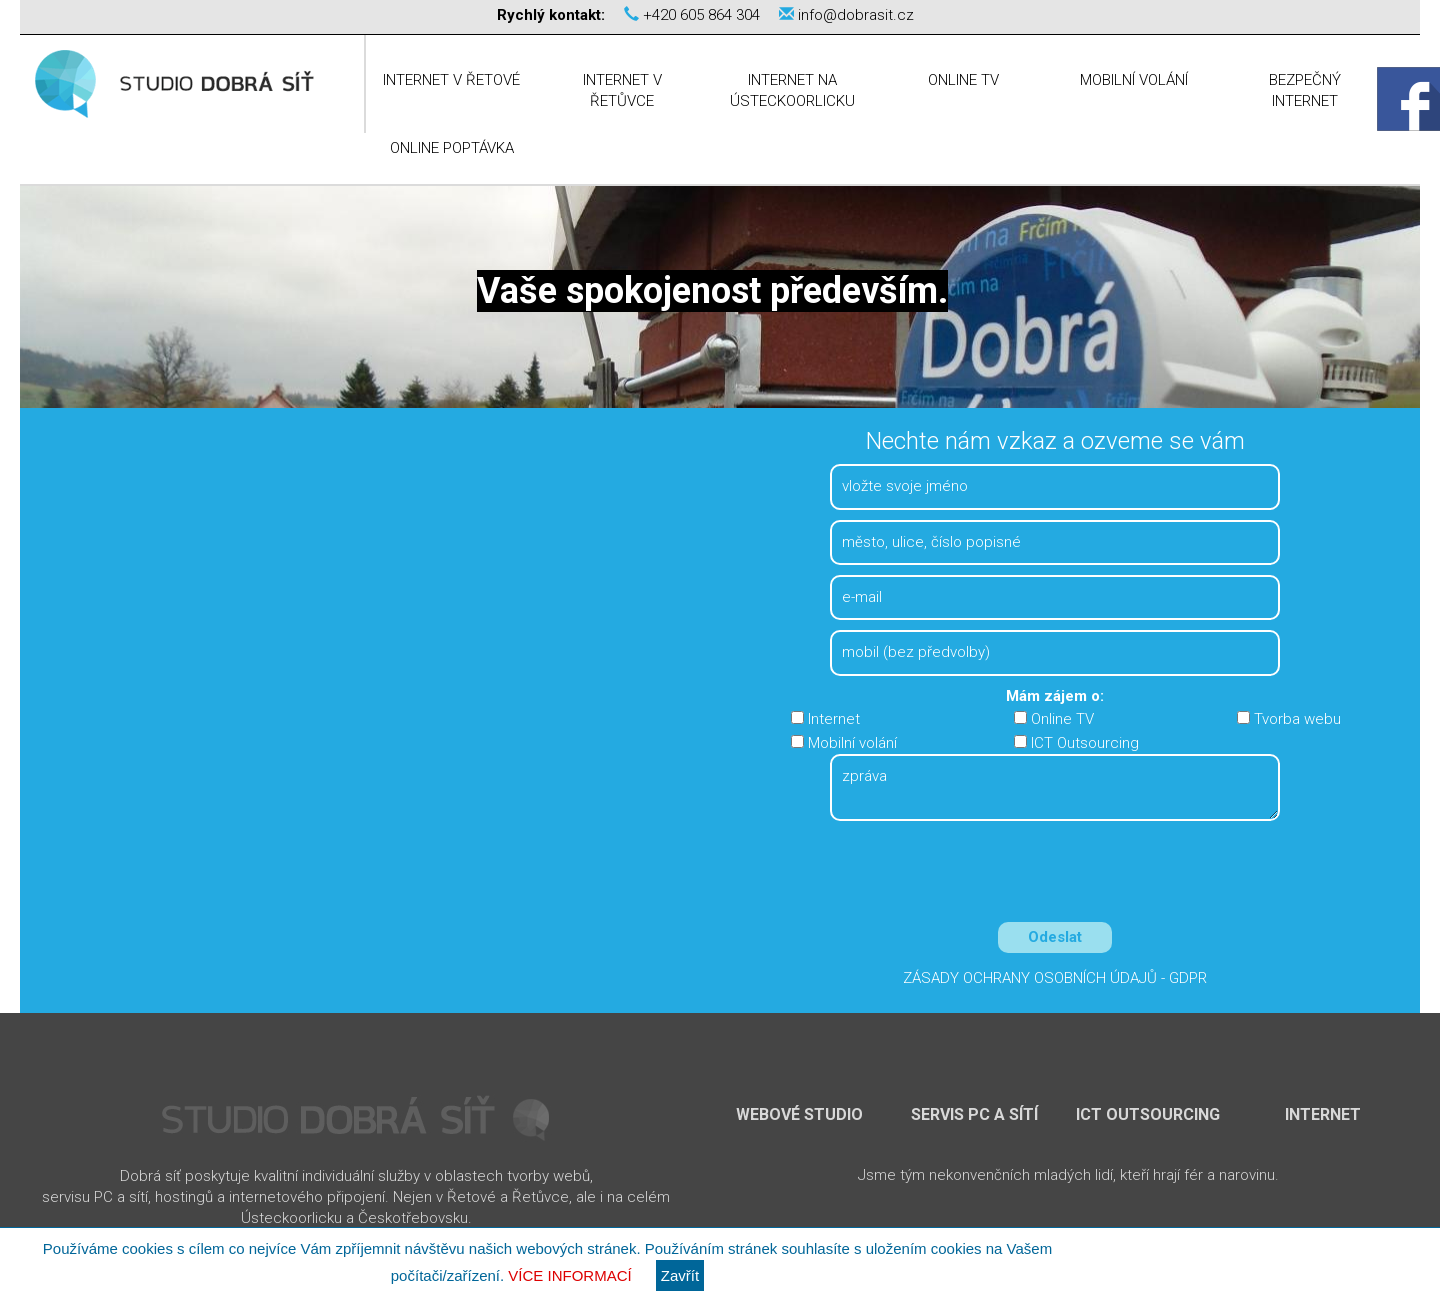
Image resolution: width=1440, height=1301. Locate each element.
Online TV (963, 80)
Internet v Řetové (451, 80)
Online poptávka (452, 148)
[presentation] (1055, 876)
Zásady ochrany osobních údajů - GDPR (1055, 978)
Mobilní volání (1134, 80)
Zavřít (680, 1275)
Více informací (569, 1275)
